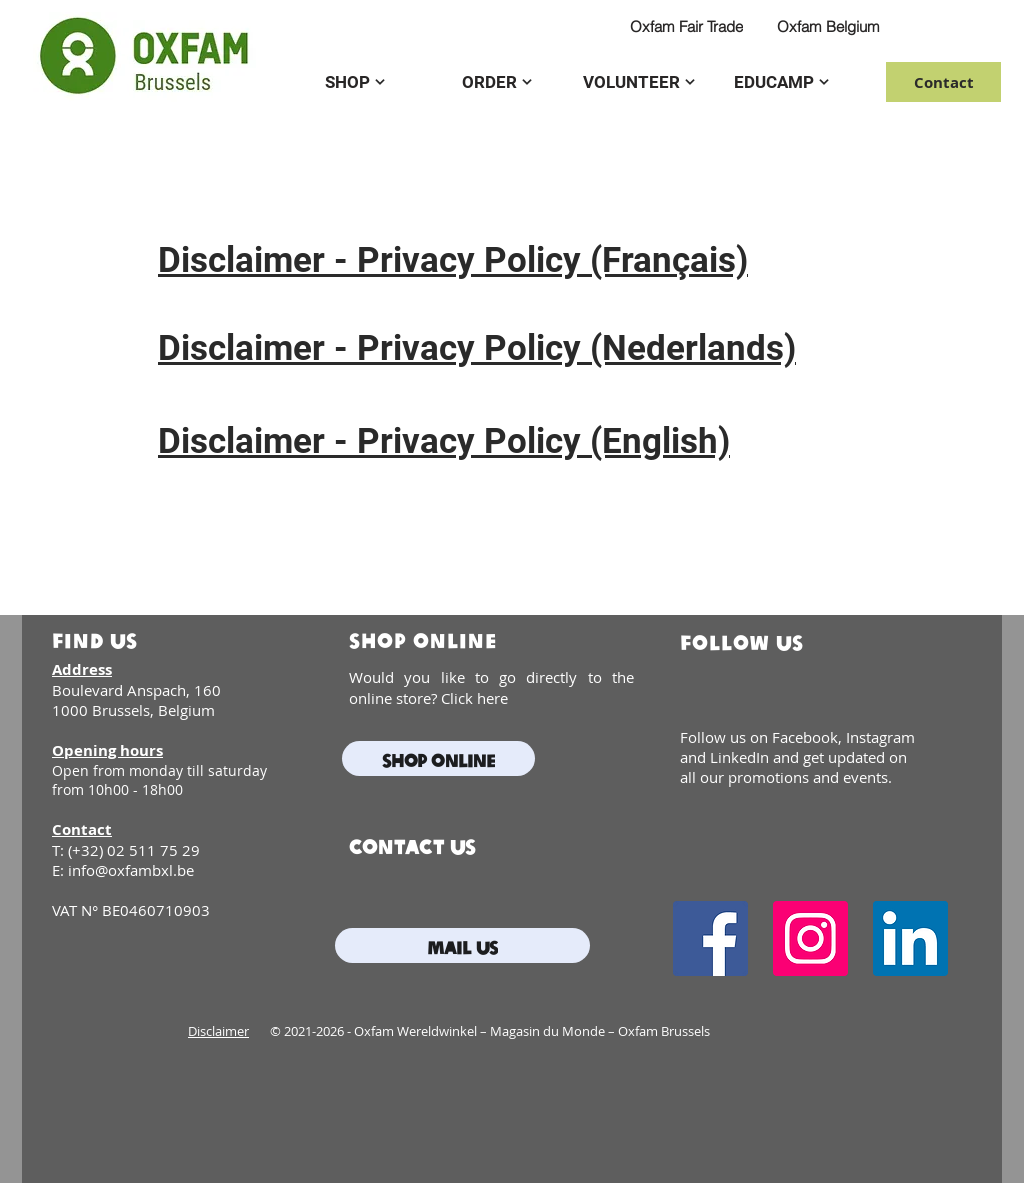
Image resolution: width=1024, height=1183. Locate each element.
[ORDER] (497, 82)
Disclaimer (218, 1031)
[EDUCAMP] (781, 82)
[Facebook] (710, 938)
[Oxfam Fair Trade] (686, 26)
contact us (412, 845)
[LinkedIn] (910, 938)
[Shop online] (438, 758)
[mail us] (462, 945)
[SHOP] (355, 82)
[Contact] (943, 82)
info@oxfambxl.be (131, 870)
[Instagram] (810, 938)
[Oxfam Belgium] (828, 26)
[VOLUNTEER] (639, 82)
